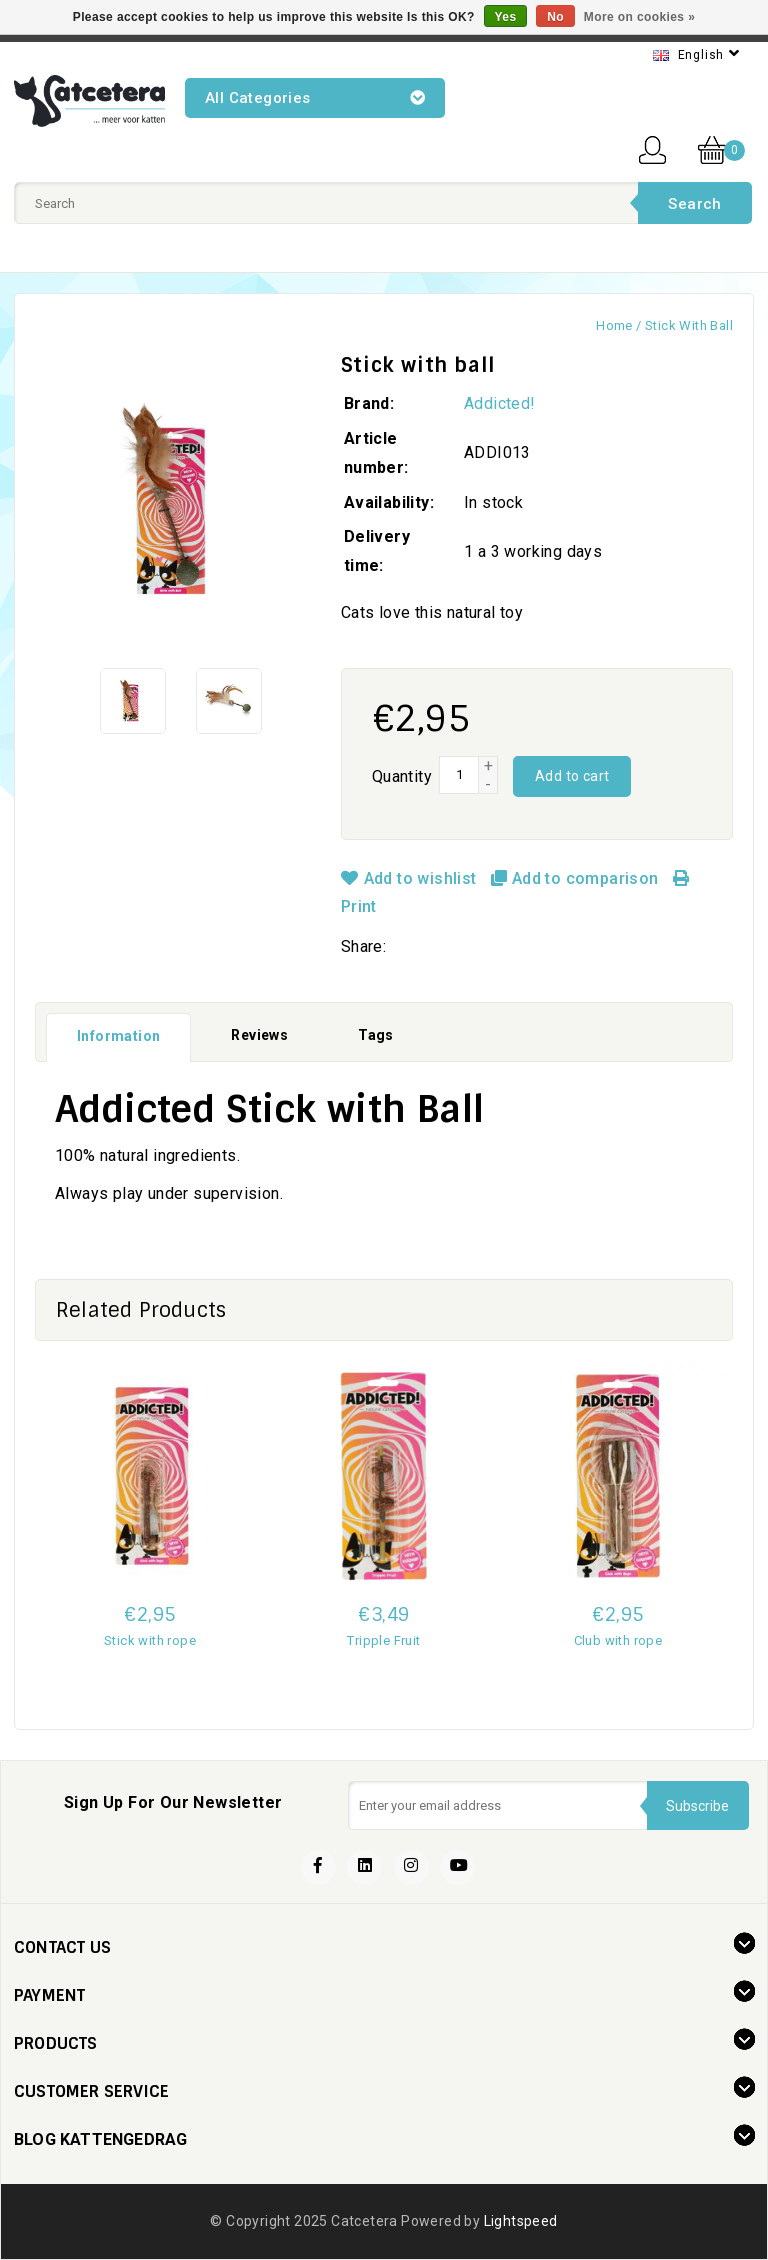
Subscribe (697, 1805)
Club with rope (618, 1640)
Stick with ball (689, 325)
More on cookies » (640, 17)
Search (694, 204)
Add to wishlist (411, 878)
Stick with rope (150, 1640)
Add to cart (572, 776)
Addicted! (500, 403)
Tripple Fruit (383, 1640)
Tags (376, 1035)
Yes (506, 17)
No (555, 17)
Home (614, 325)
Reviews (259, 1035)
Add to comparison (577, 878)
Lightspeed (521, 2221)
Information (118, 1036)
